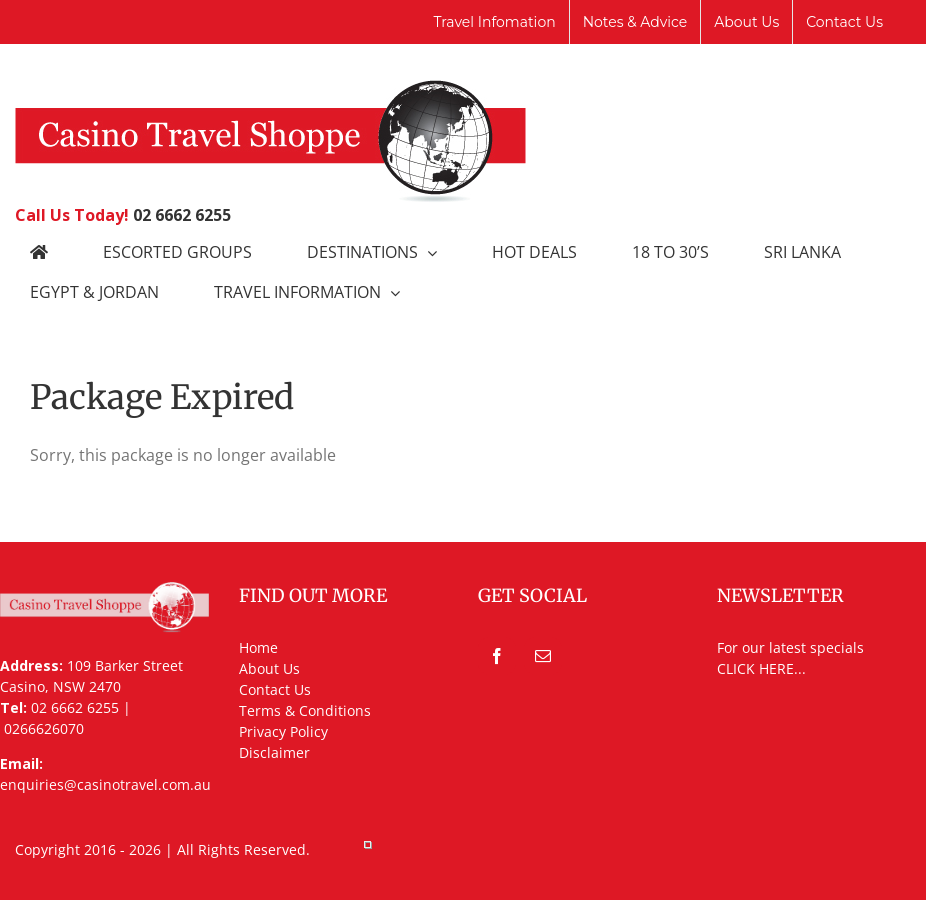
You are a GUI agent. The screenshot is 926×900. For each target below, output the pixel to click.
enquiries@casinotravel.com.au (105, 784)
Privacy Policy (283, 731)
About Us (269, 668)
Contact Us (275, 689)
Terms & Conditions (305, 710)
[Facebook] (497, 656)
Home (258, 647)
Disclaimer (274, 752)
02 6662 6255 (182, 215)
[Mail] (543, 656)
